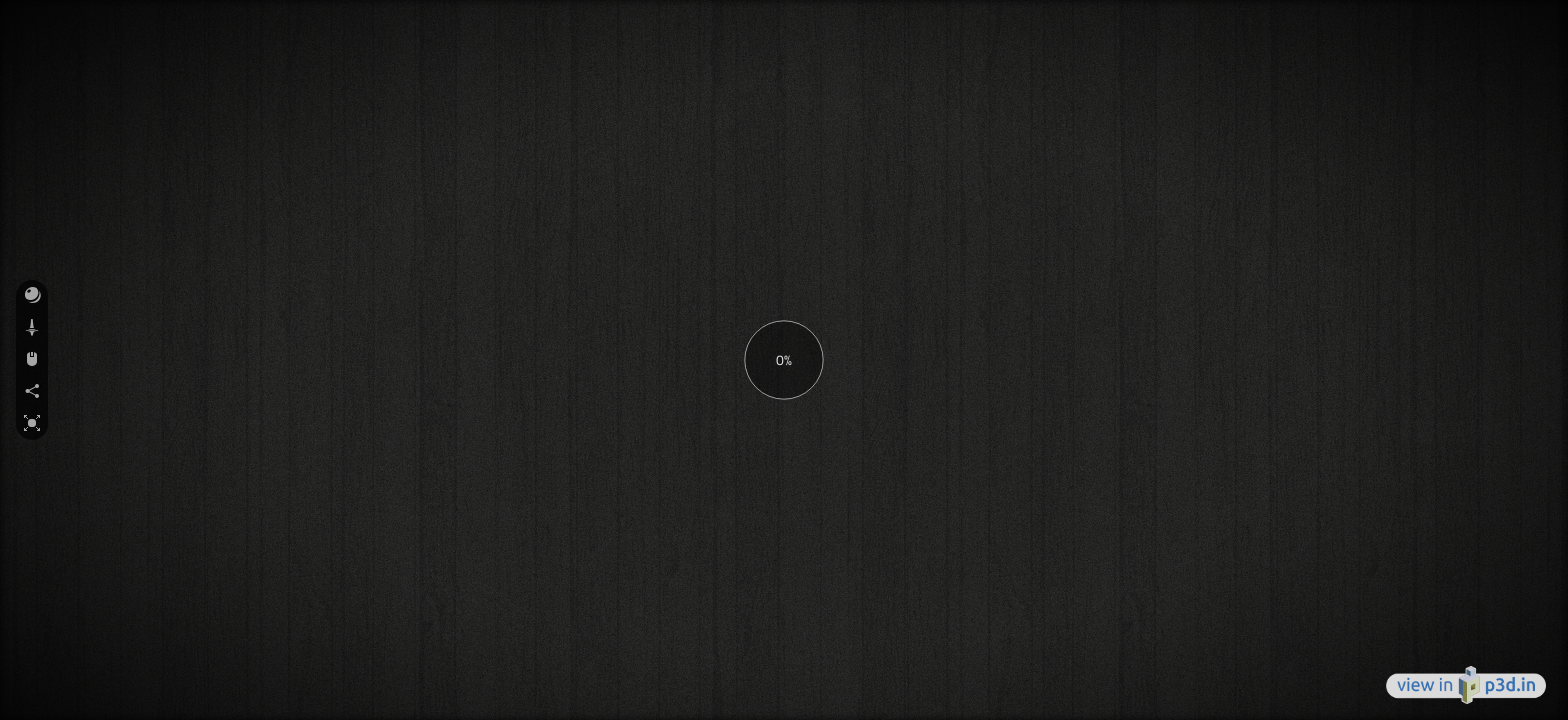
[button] (32, 296)
